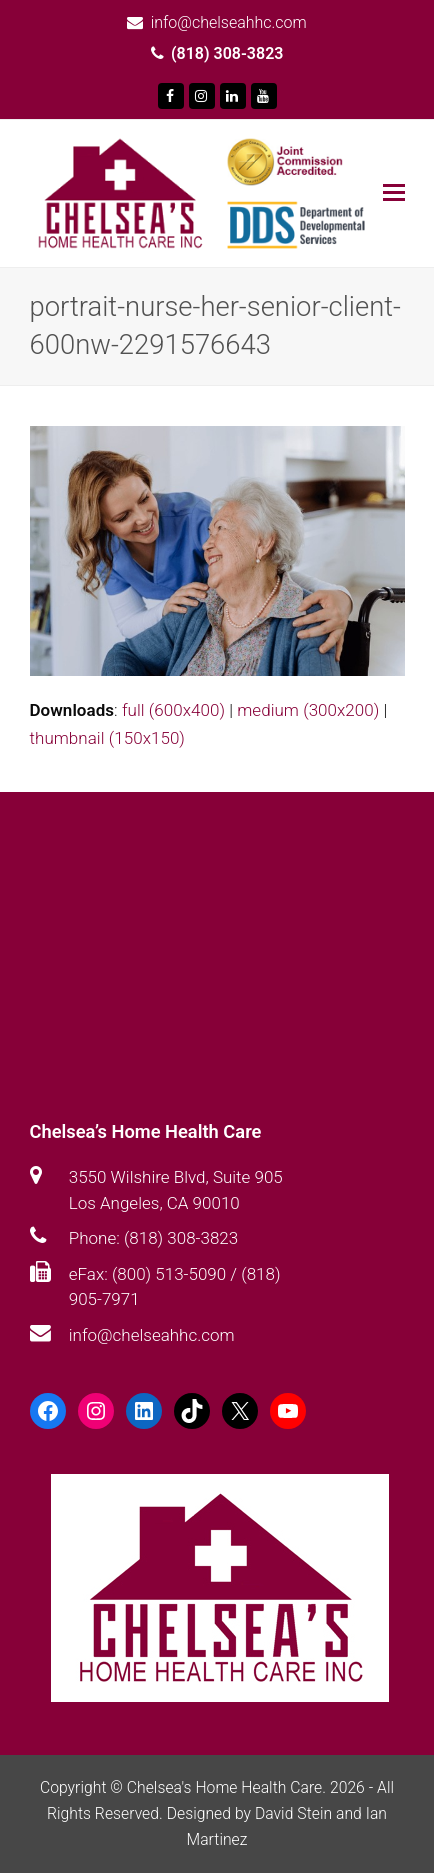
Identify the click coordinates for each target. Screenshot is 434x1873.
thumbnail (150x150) (107, 738)
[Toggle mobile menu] (394, 193)
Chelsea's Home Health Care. (226, 1787)
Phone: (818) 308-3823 (153, 1238)
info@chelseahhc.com (152, 1335)
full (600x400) (173, 710)
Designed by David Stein (251, 1813)
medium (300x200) (308, 710)
